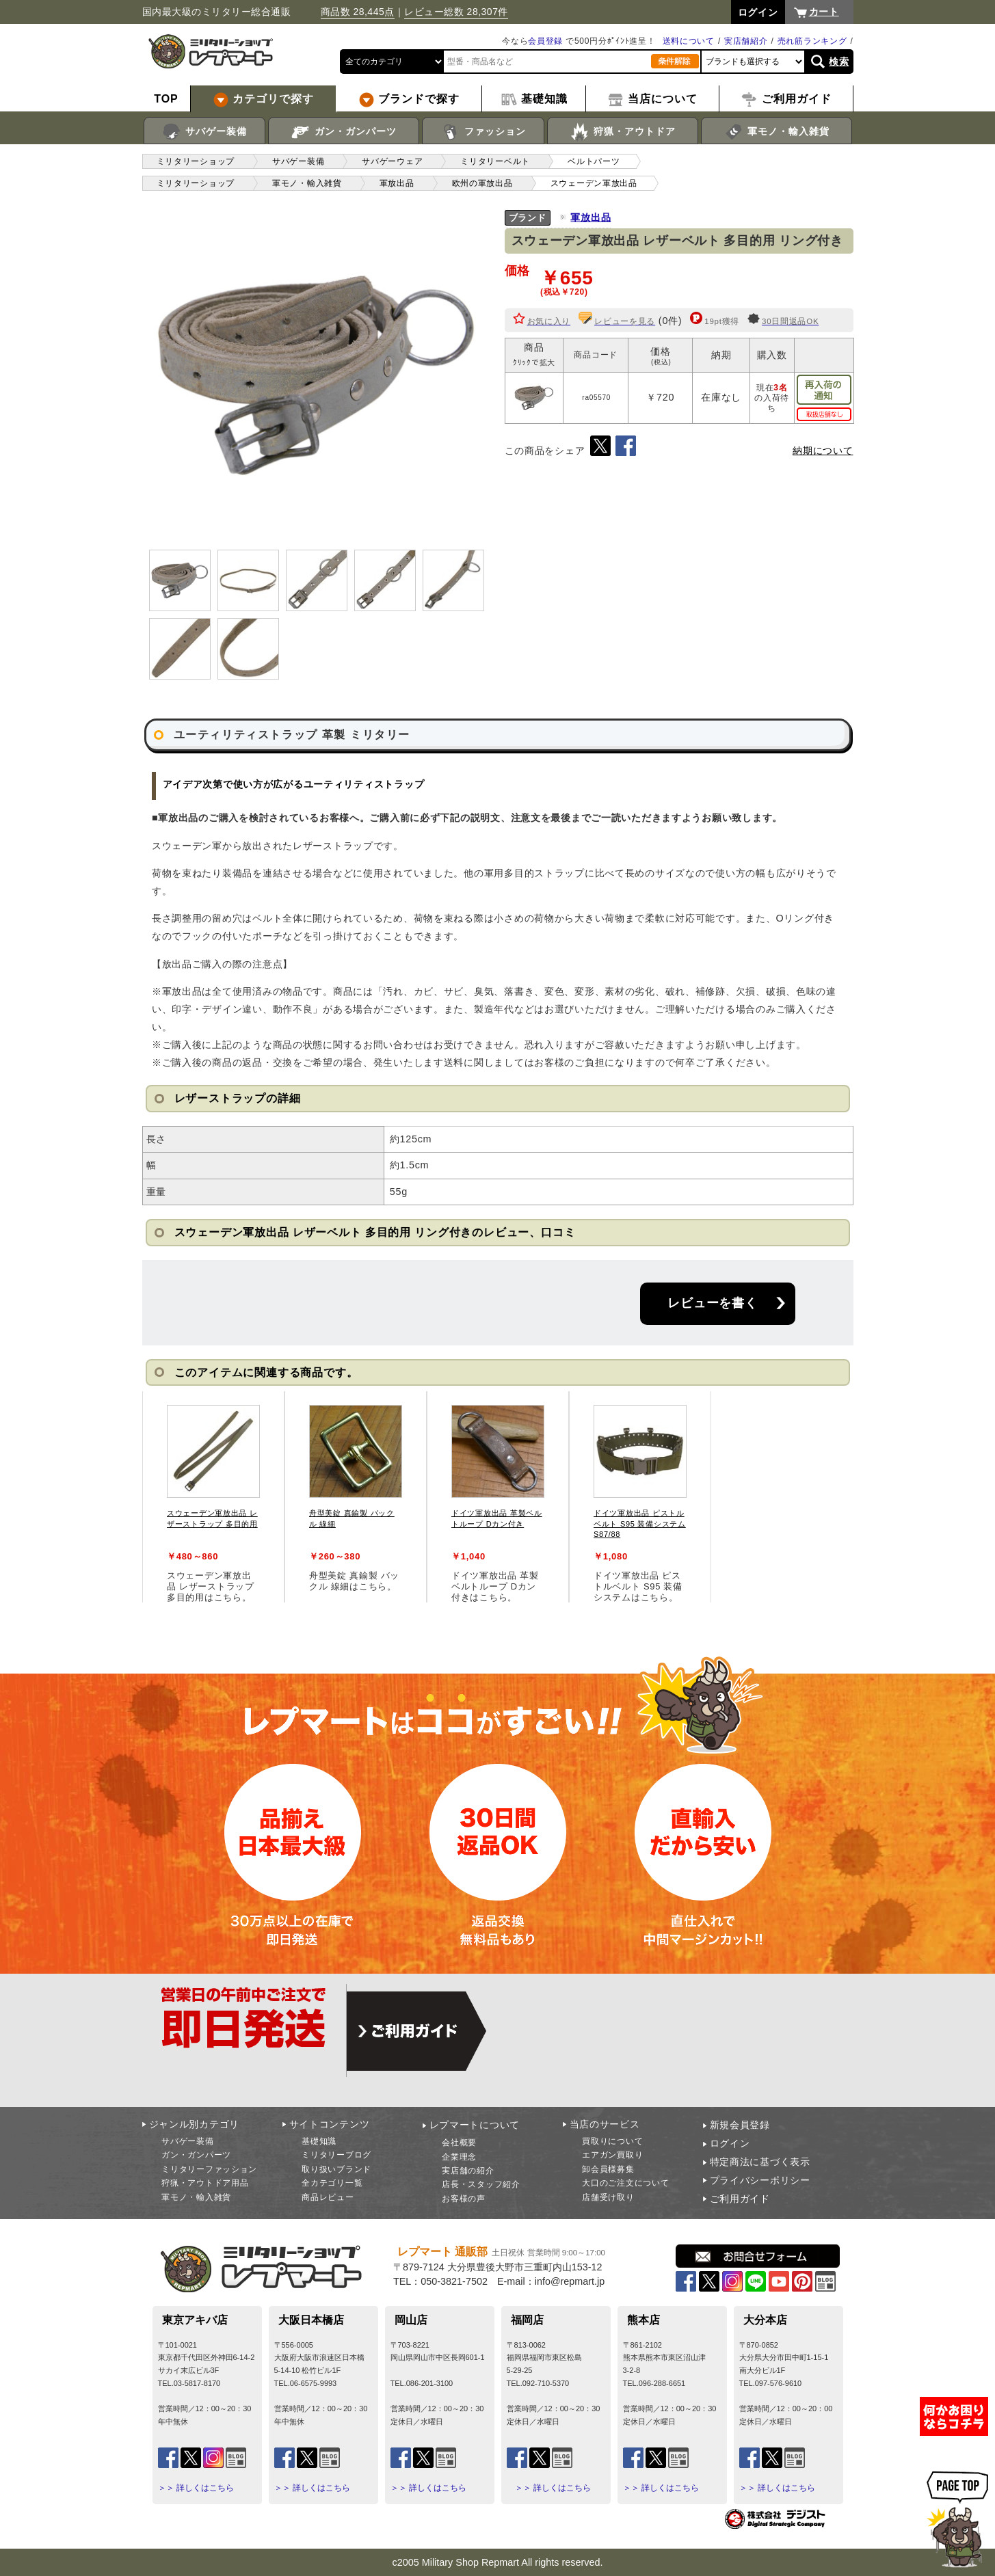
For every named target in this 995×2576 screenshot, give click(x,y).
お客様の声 (464, 2198)
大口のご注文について (625, 2183)
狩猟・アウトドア (623, 132)
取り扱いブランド (336, 2169)
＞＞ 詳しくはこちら (196, 2488)
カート (824, 11)
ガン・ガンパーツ (344, 132)
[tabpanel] (213, 1496)
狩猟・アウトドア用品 (204, 2183)
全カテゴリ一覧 (332, 2183)
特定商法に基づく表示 (760, 2161)
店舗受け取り (608, 2197)
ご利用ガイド (740, 2198)
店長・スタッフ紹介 (481, 2184)
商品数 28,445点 (358, 11)
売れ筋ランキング (812, 41)
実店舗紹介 (746, 41)
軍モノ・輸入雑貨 (777, 132)
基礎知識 (319, 2141)
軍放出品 (590, 217)
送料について (689, 41)
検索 (839, 61)
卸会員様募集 (608, 2169)
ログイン (730, 2143)
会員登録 (545, 41)
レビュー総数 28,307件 (456, 11)
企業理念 (459, 2157)
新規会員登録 (740, 2124)
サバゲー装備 (204, 132)
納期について (823, 450)
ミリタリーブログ (336, 2155)
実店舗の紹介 (468, 2170)
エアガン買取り (612, 2155)
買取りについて (612, 2141)
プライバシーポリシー (760, 2180)
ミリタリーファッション (209, 2169)
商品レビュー (328, 2197)
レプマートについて (474, 2124)
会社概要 (459, 2142)
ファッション (483, 132)
